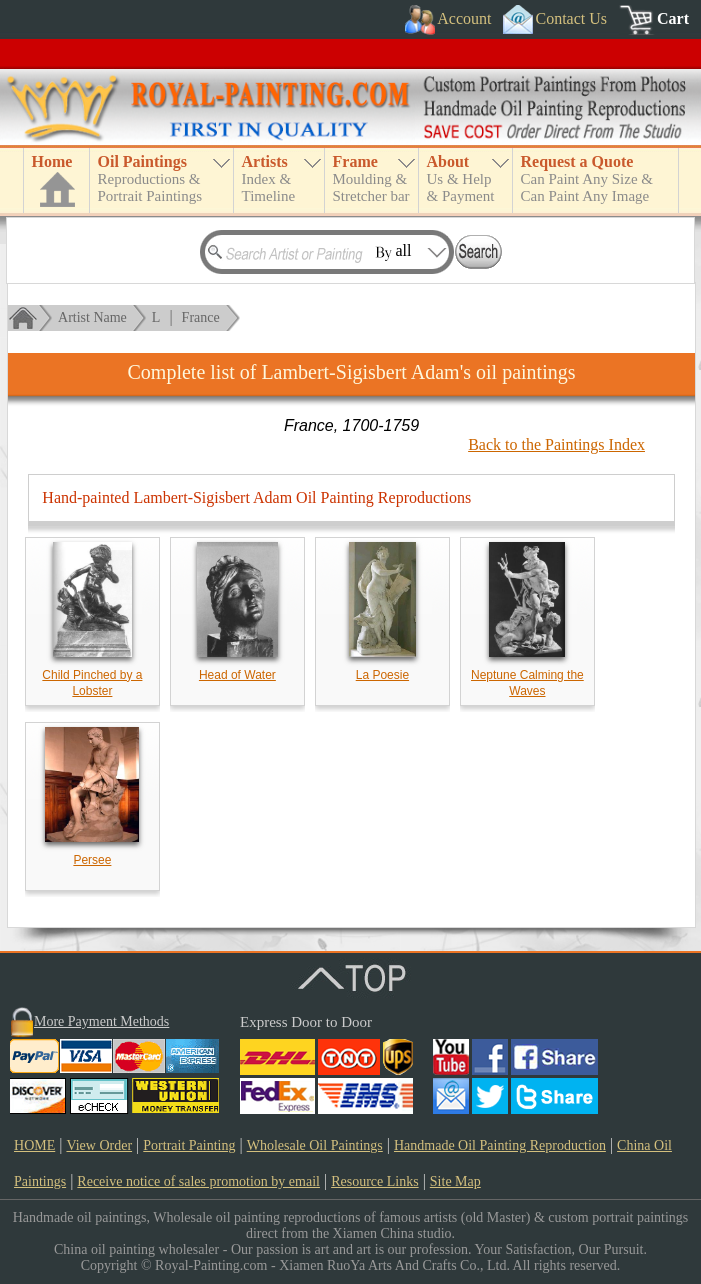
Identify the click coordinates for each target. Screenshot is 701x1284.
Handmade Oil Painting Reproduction (500, 1145)
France (201, 317)
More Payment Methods (101, 1021)
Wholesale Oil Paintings (315, 1145)
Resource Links (374, 1181)
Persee (92, 860)
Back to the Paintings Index (556, 444)
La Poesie (382, 675)
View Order (99, 1145)
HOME (34, 1145)
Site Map (455, 1181)
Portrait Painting (189, 1145)
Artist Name (92, 317)
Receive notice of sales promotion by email (198, 1181)
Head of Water (237, 675)
